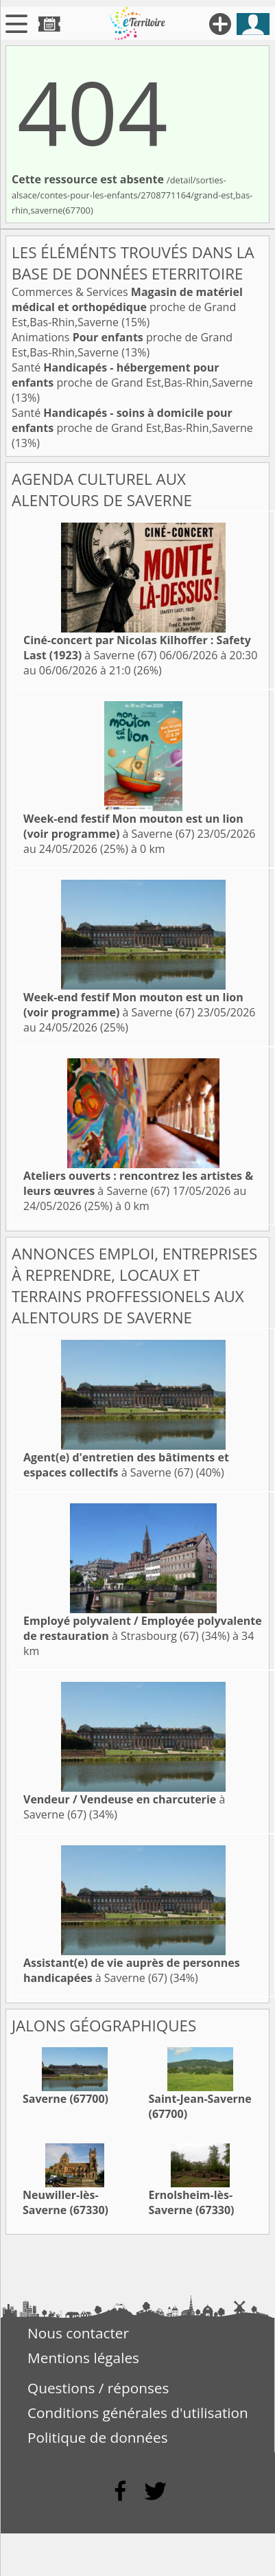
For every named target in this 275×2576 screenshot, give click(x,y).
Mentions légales (83, 2357)
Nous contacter (78, 2333)
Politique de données (97, 2437)
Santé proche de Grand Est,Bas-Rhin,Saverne (132, 375)
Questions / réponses (98, 2387)
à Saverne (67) (137, 647)
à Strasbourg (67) (142, 1628)
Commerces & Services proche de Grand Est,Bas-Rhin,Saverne (127, 307)
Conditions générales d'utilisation (137, 2412)
